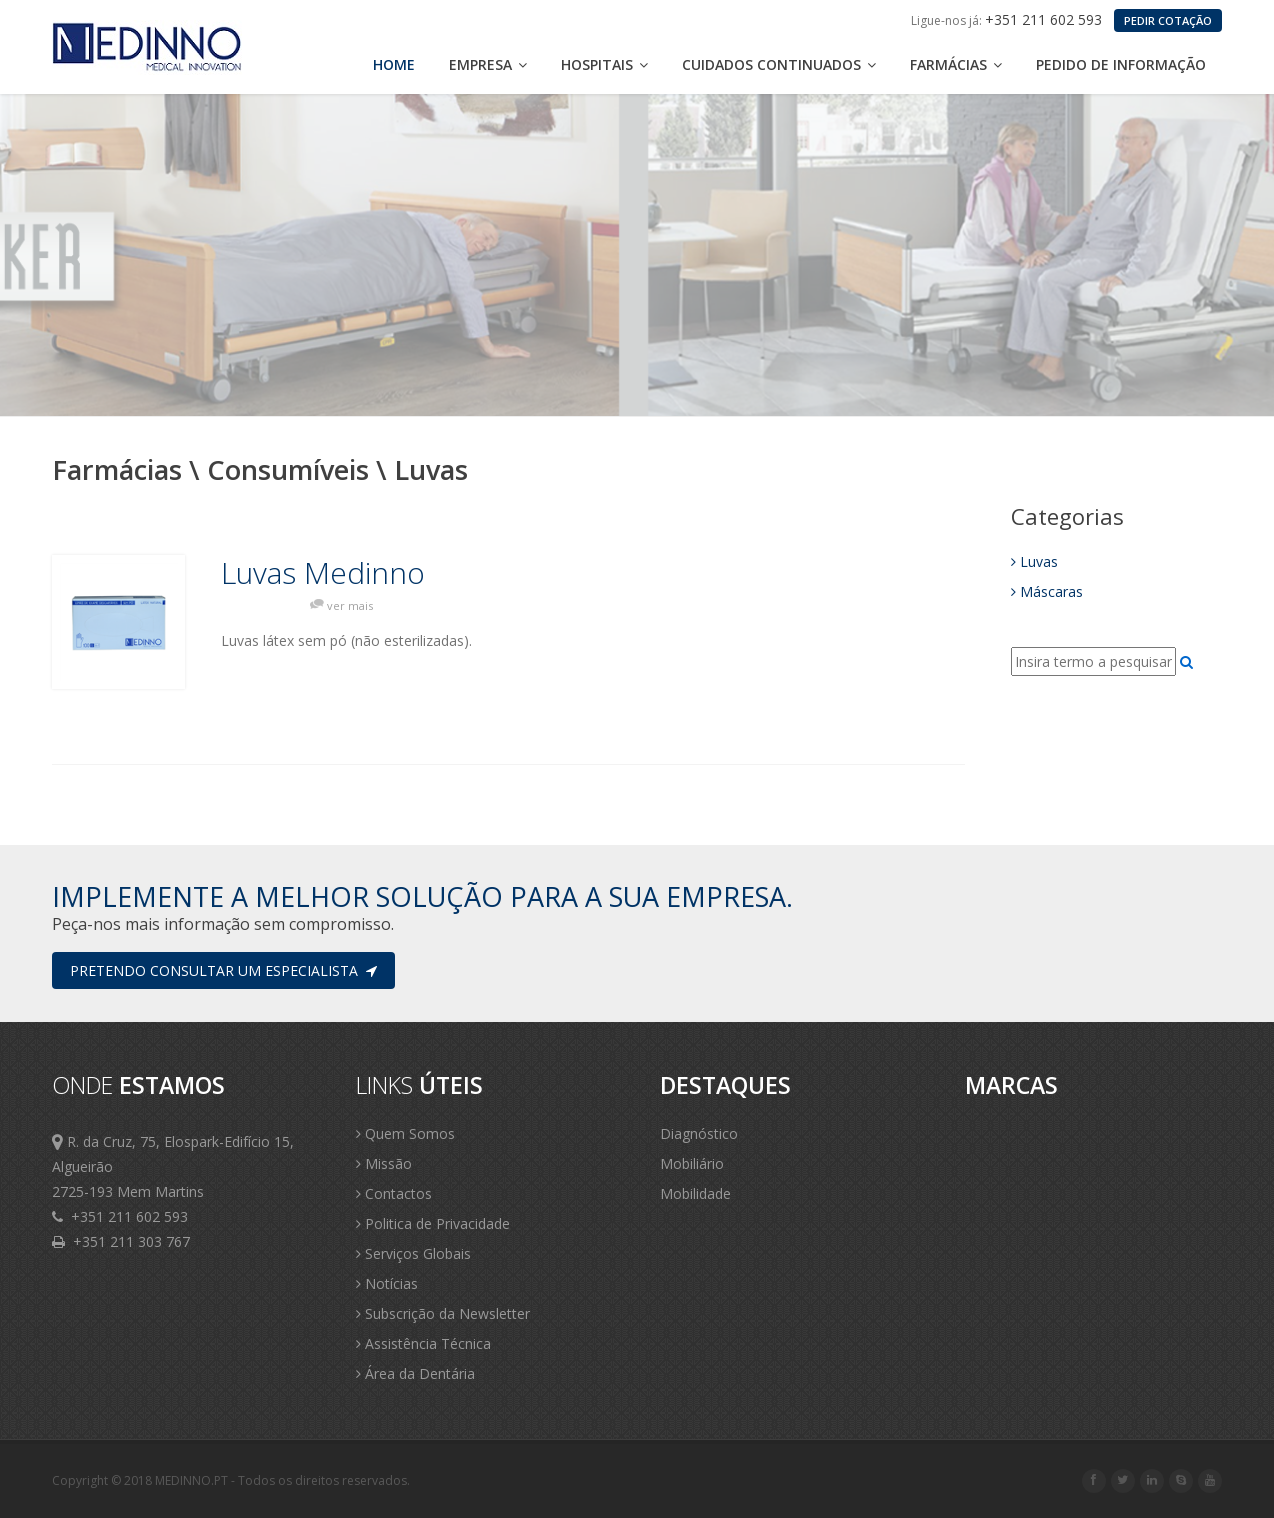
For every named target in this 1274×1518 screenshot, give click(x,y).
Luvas (1034, 561)
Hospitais (604, 64)
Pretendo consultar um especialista (223, 970)
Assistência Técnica (423, 1343)
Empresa (488, 64)
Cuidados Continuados (779, 64)
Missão (384, 1163)
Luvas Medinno (323, 573)
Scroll (1234, 1476)
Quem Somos (405, 1133)
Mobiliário (692, 1163)
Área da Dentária (415, 1373)
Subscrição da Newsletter (443, 1313)
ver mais (350, 605)
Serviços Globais (413, 1253)
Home (394, 64)
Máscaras (1047, 591)
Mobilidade (695, 1193)
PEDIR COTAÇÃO (1168, 20)
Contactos (394, 1193)
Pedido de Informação (1121, 64)
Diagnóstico (699, 1133)
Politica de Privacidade (433, 1223)
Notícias (387, 1283)
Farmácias (956, 64)
